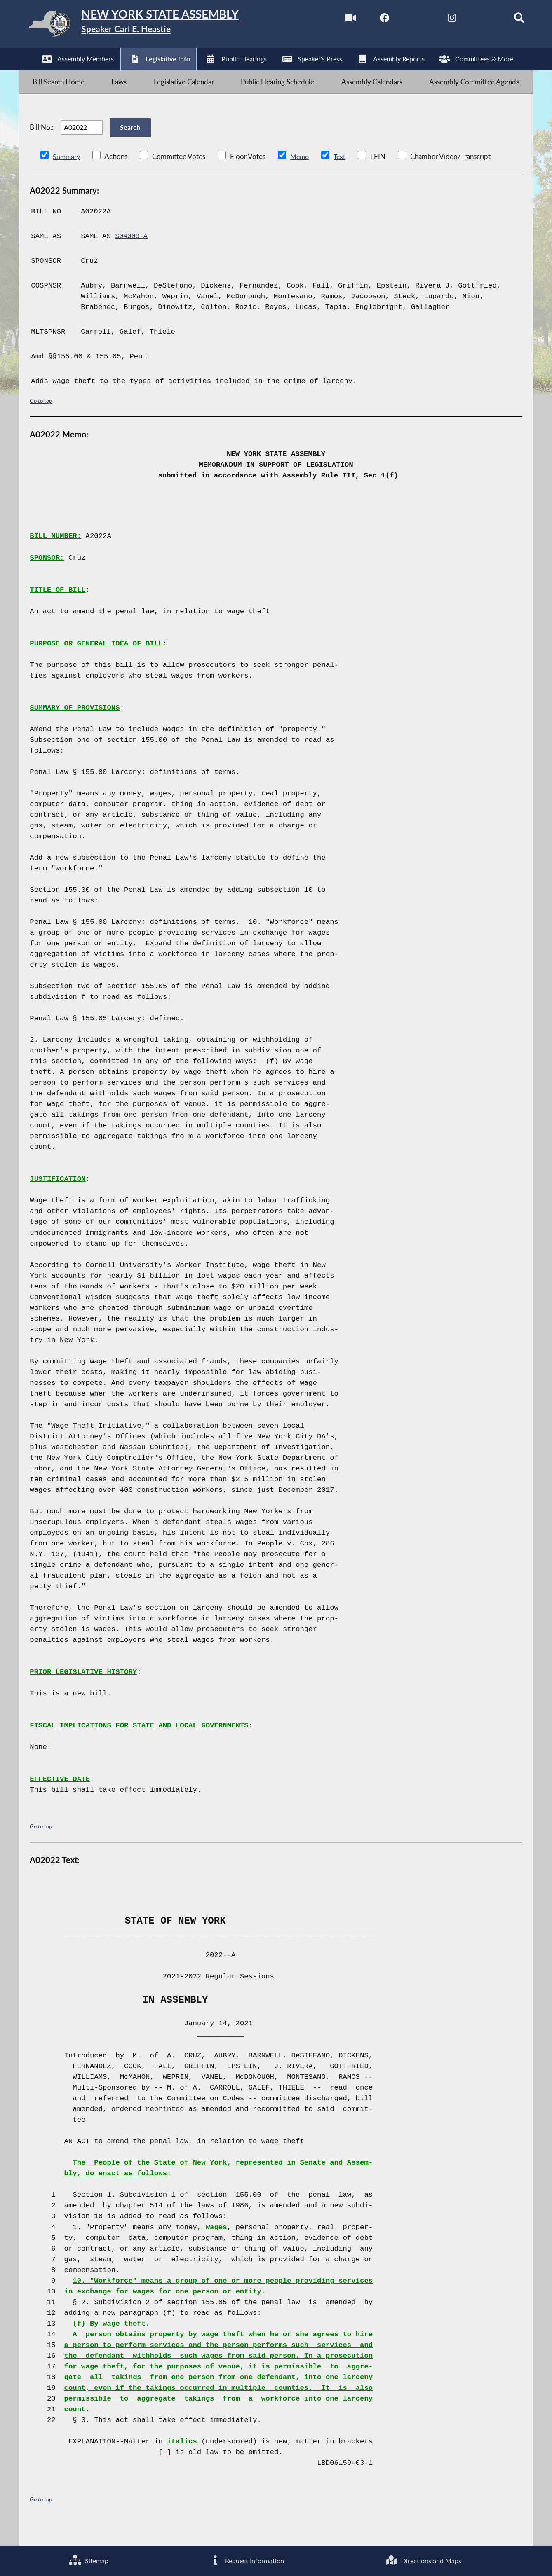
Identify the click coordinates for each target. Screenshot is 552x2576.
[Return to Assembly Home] (149, 26)
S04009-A (132, 254)
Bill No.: (42, 141)
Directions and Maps (423, 2559)
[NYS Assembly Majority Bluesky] (473, 20)
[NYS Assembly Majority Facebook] (369, 20)
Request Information (246, 2559)
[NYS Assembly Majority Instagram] (439, 20)
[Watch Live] (335, 20)
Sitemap (88, 2559)
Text (342, 174)
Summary (67, 174)
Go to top (41, 419)
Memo (301, 174)
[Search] (508, 20)
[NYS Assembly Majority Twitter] (404, 20)
